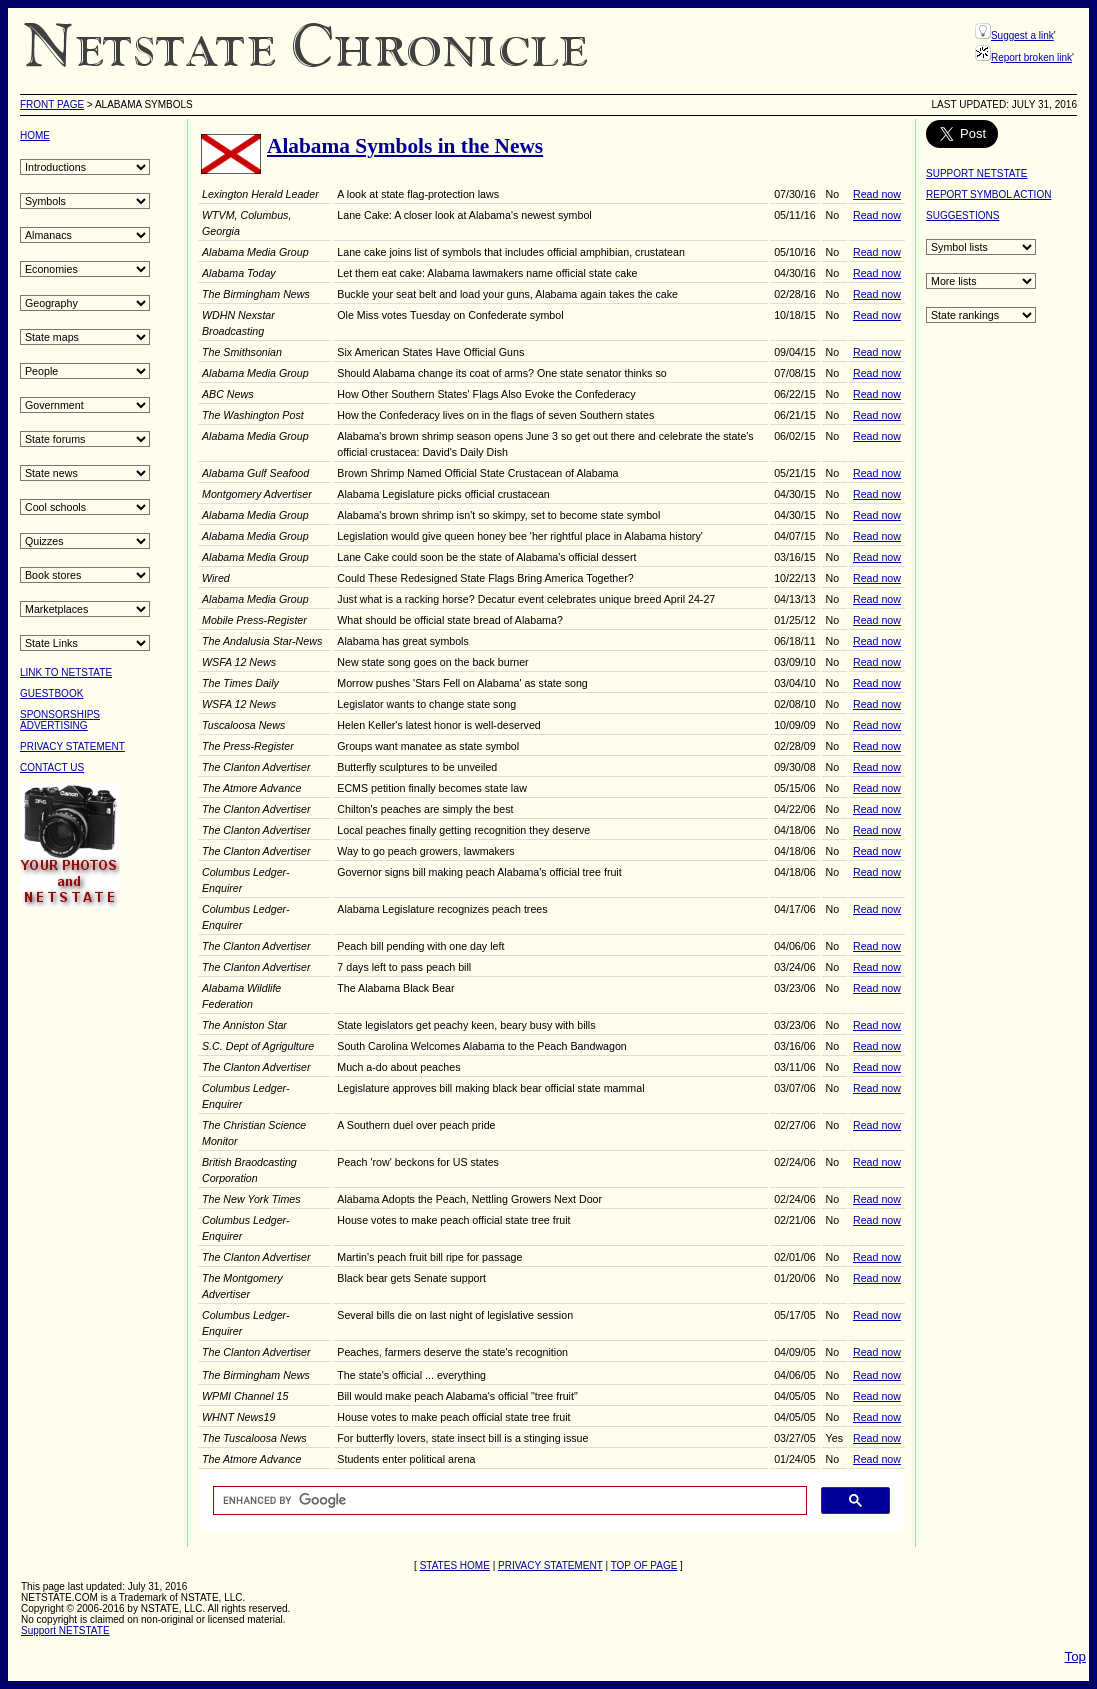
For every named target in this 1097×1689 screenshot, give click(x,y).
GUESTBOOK (51, 693)
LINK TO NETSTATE (66, 672)
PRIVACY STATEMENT (72, 746)
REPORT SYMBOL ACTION (988, 194)
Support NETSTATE (65, 1630)
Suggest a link (1022, 35)
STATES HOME (455, 1565)
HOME (35, 135)
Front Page (52, 104)
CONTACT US (52, 767)
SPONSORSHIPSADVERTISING (60, 720)
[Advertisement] (100, 1226)
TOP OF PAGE (644, 1565)
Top (1076, 1656)
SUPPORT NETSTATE (977, 173)
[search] (508, 1501)
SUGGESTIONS (962, 215)
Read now (877, 194)
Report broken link (1031, 57)
